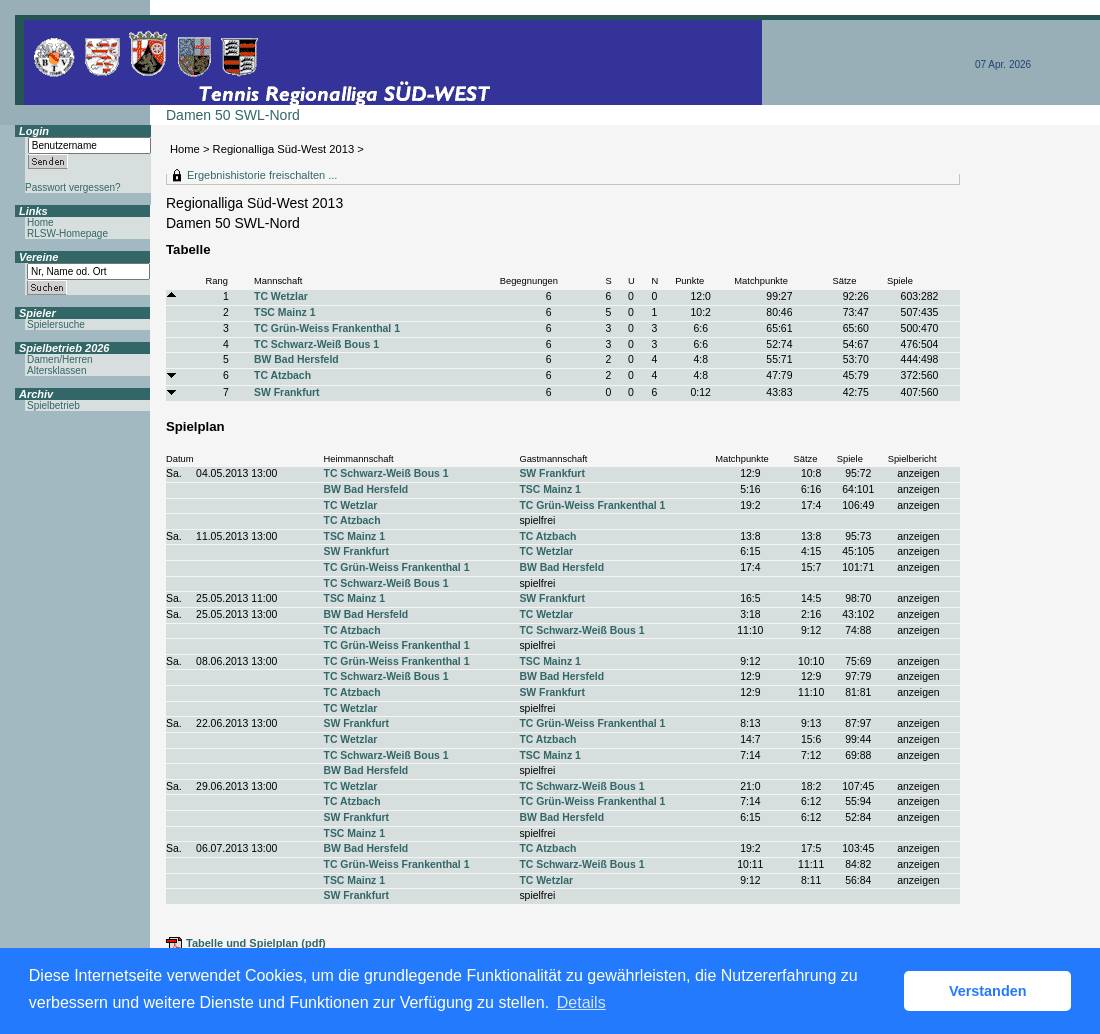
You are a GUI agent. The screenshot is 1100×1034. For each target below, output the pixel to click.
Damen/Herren (60, 359)
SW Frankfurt (287, 392)
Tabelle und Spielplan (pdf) (256, 943)
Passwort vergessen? (73, 187)
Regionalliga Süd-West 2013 (284, 149)
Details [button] (581, 1002)
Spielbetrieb (53, 405)
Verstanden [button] (988, 991)
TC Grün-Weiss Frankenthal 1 (327, 328)
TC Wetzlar (281, 296)
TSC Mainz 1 (284, 312)
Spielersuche (56, 324)
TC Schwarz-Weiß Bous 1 (316, 344)
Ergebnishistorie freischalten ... (262, 175)
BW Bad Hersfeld (296, 359)
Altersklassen (56, 370)
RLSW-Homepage (67, 233)
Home (185, 149)
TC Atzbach (282, 375)
